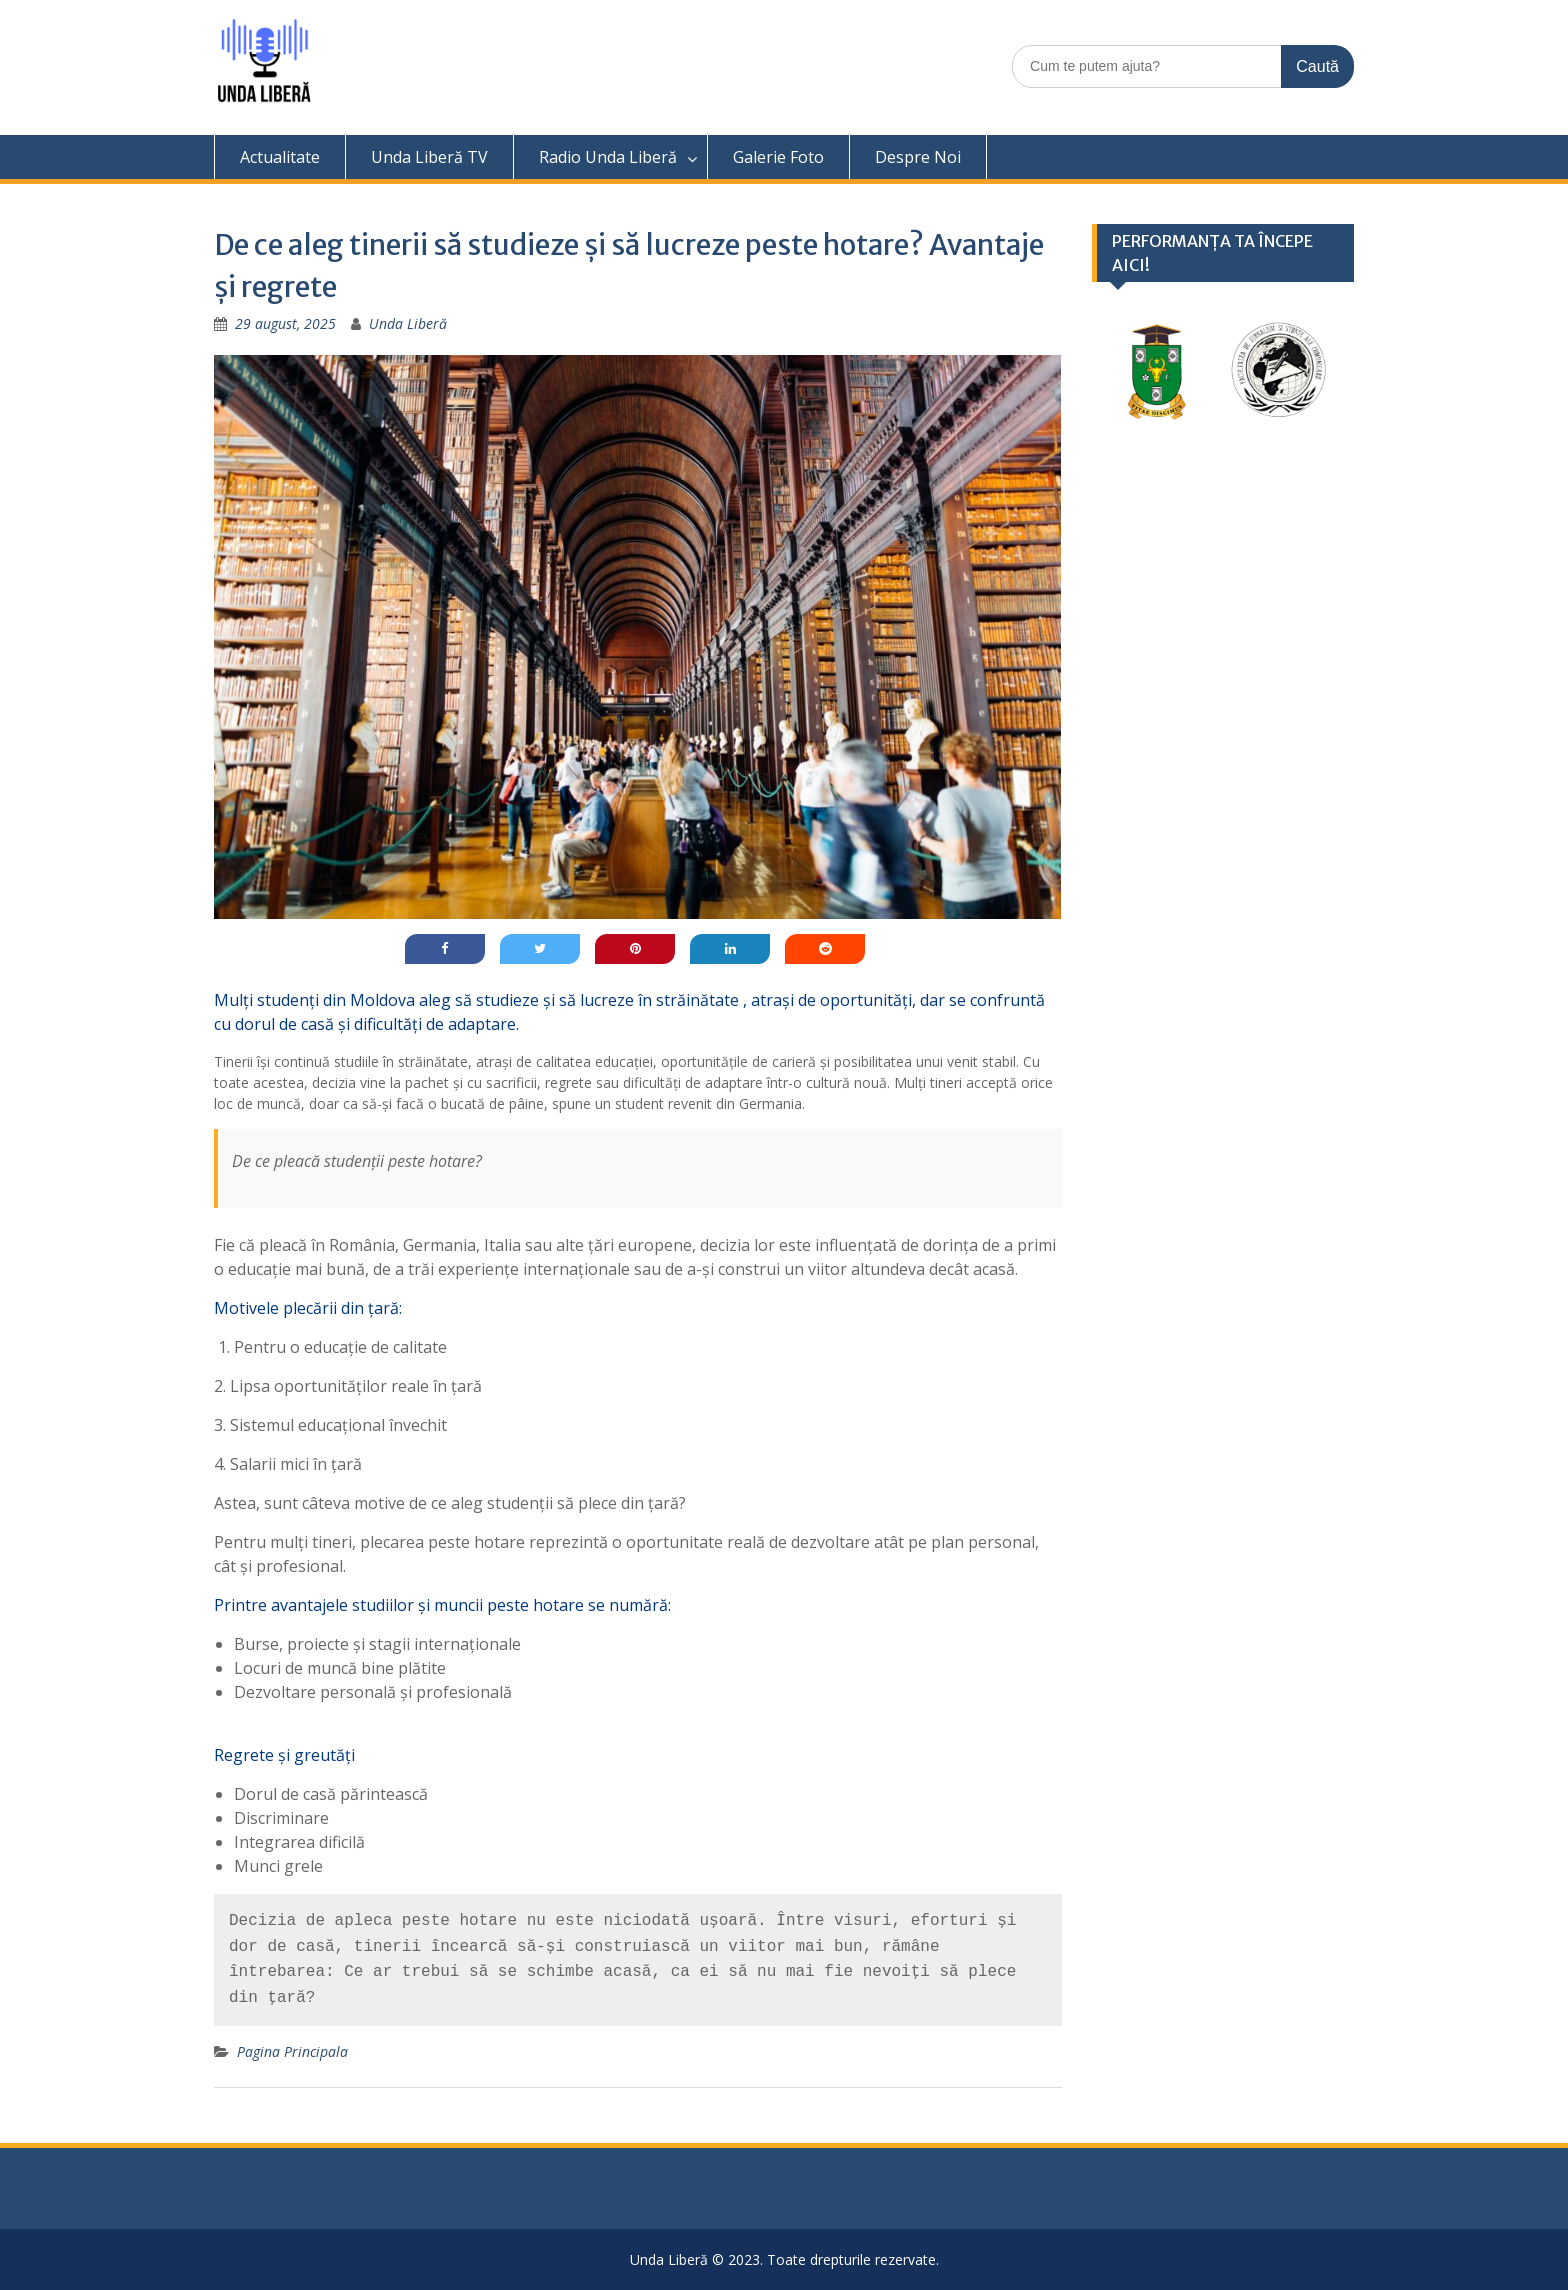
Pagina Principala (292, 2051)
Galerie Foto (778, 157)
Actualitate (280, 157)
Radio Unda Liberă (608, 157)
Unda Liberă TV (429, 157)
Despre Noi (918, 157)
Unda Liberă (408, 323)
